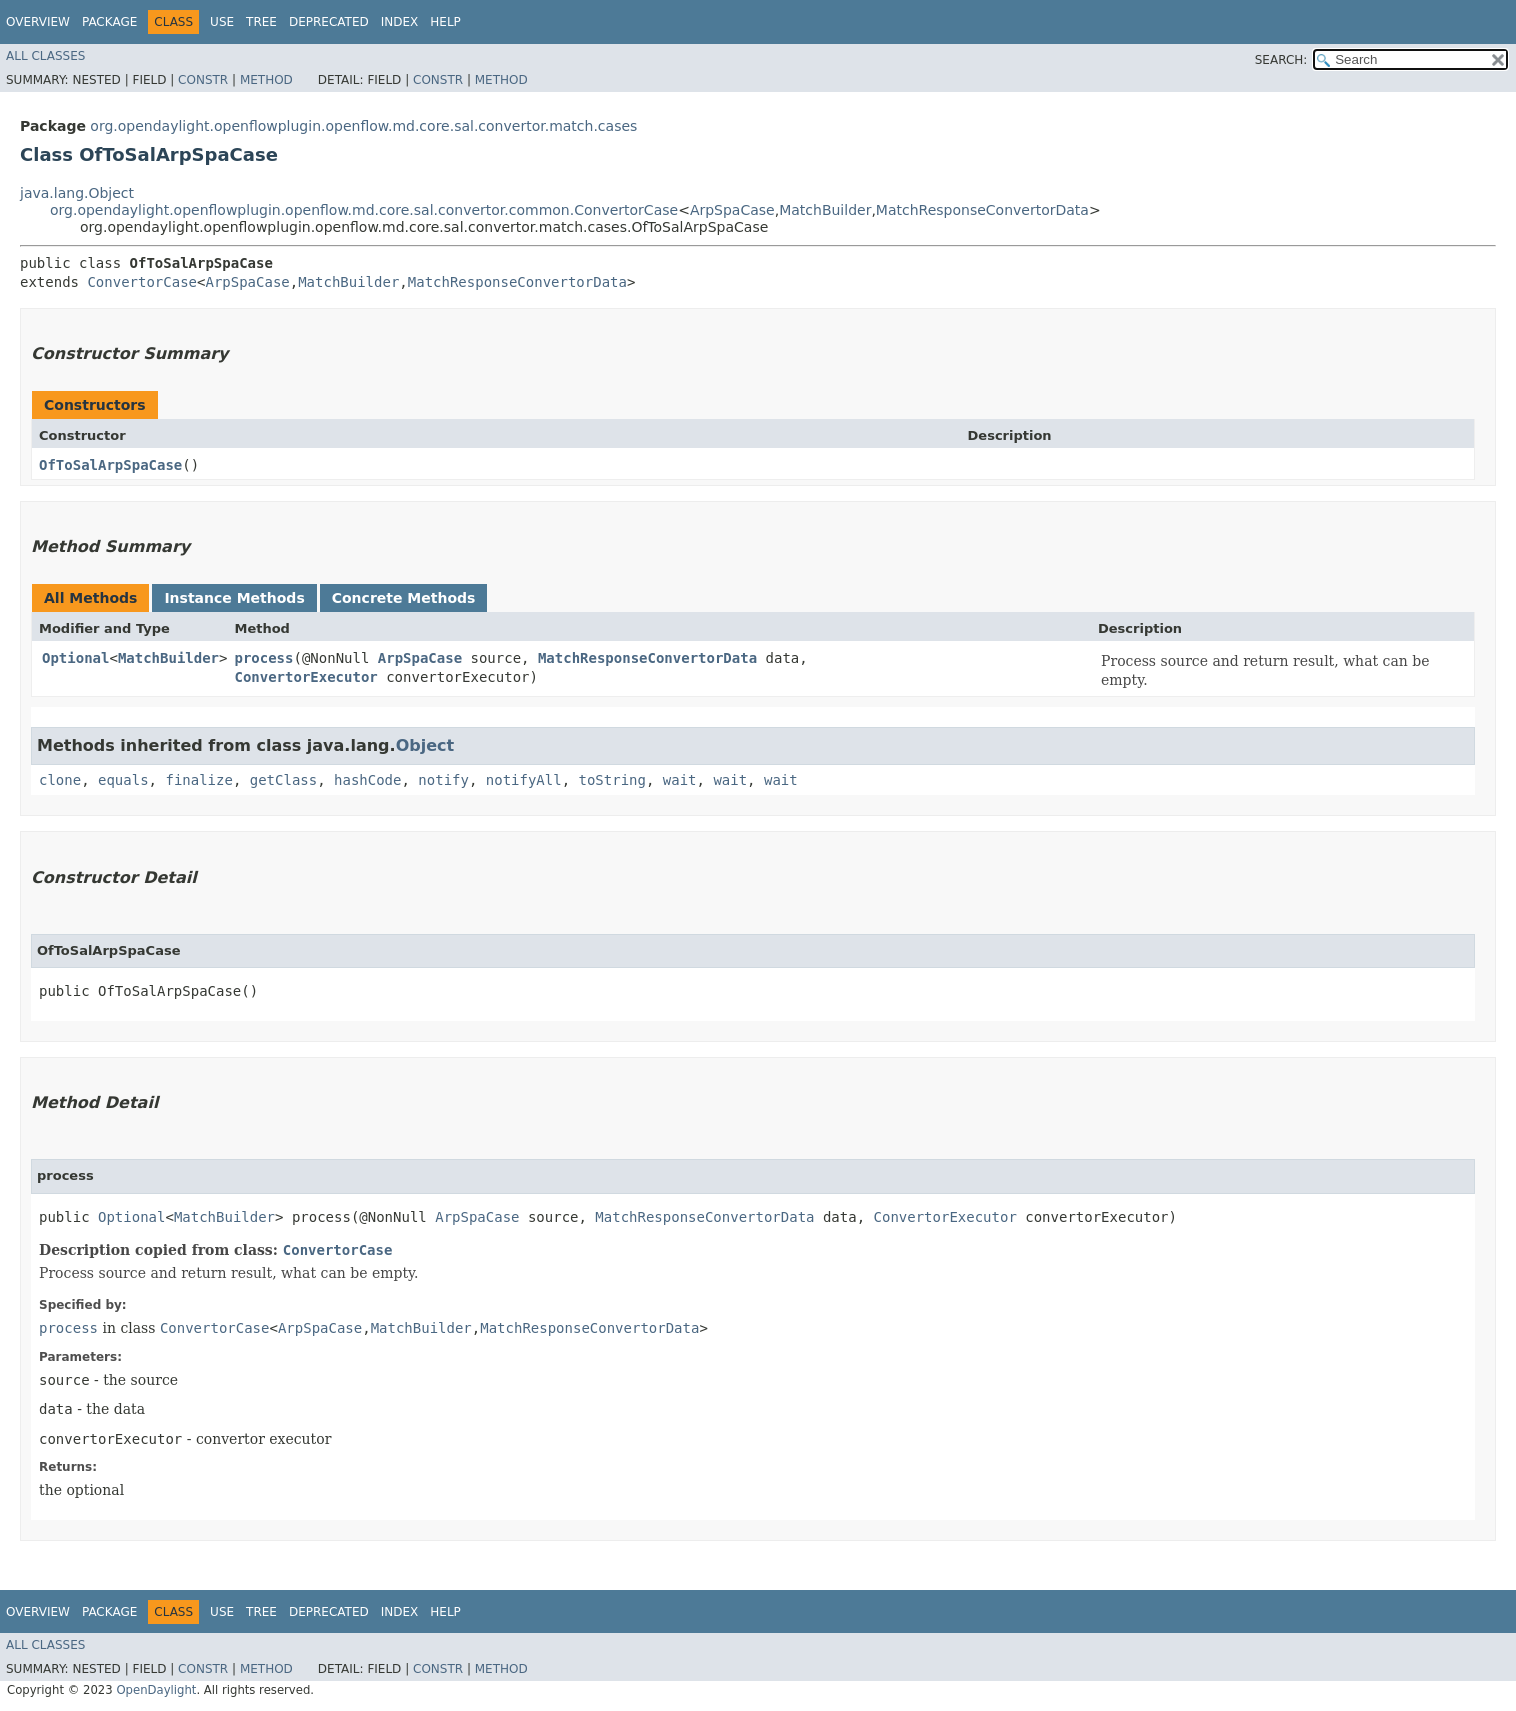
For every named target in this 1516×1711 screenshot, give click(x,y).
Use (222, 22)
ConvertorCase (142, 282)
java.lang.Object (77, 193)
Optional (75, 658)
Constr (203, 80)
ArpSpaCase (732, 210)
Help (445, 22)
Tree (261, 22)
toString (612, 780)
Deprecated (329, 22)
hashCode (367, 780)
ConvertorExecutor (305, 677)
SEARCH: (1281, 60)
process (263, 658)
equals (123, 780)
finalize (198, 780)
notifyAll (524, 780)
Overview (38, 22)
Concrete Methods (404, 598)
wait (680, 780)
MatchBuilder (825, 210)
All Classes (45, 56)
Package (109, 22)
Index (400, 22)
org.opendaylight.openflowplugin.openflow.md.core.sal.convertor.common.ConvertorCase (364, 210)
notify (443, 780)
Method (266, 80)
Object (425, 745)
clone (60, 780)
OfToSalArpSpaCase (110, 465)
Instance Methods (234, 598)
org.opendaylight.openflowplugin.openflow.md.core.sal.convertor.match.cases (363, 126)
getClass (283, 780)
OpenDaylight (156, 1690)
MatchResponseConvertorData (982, 210)
